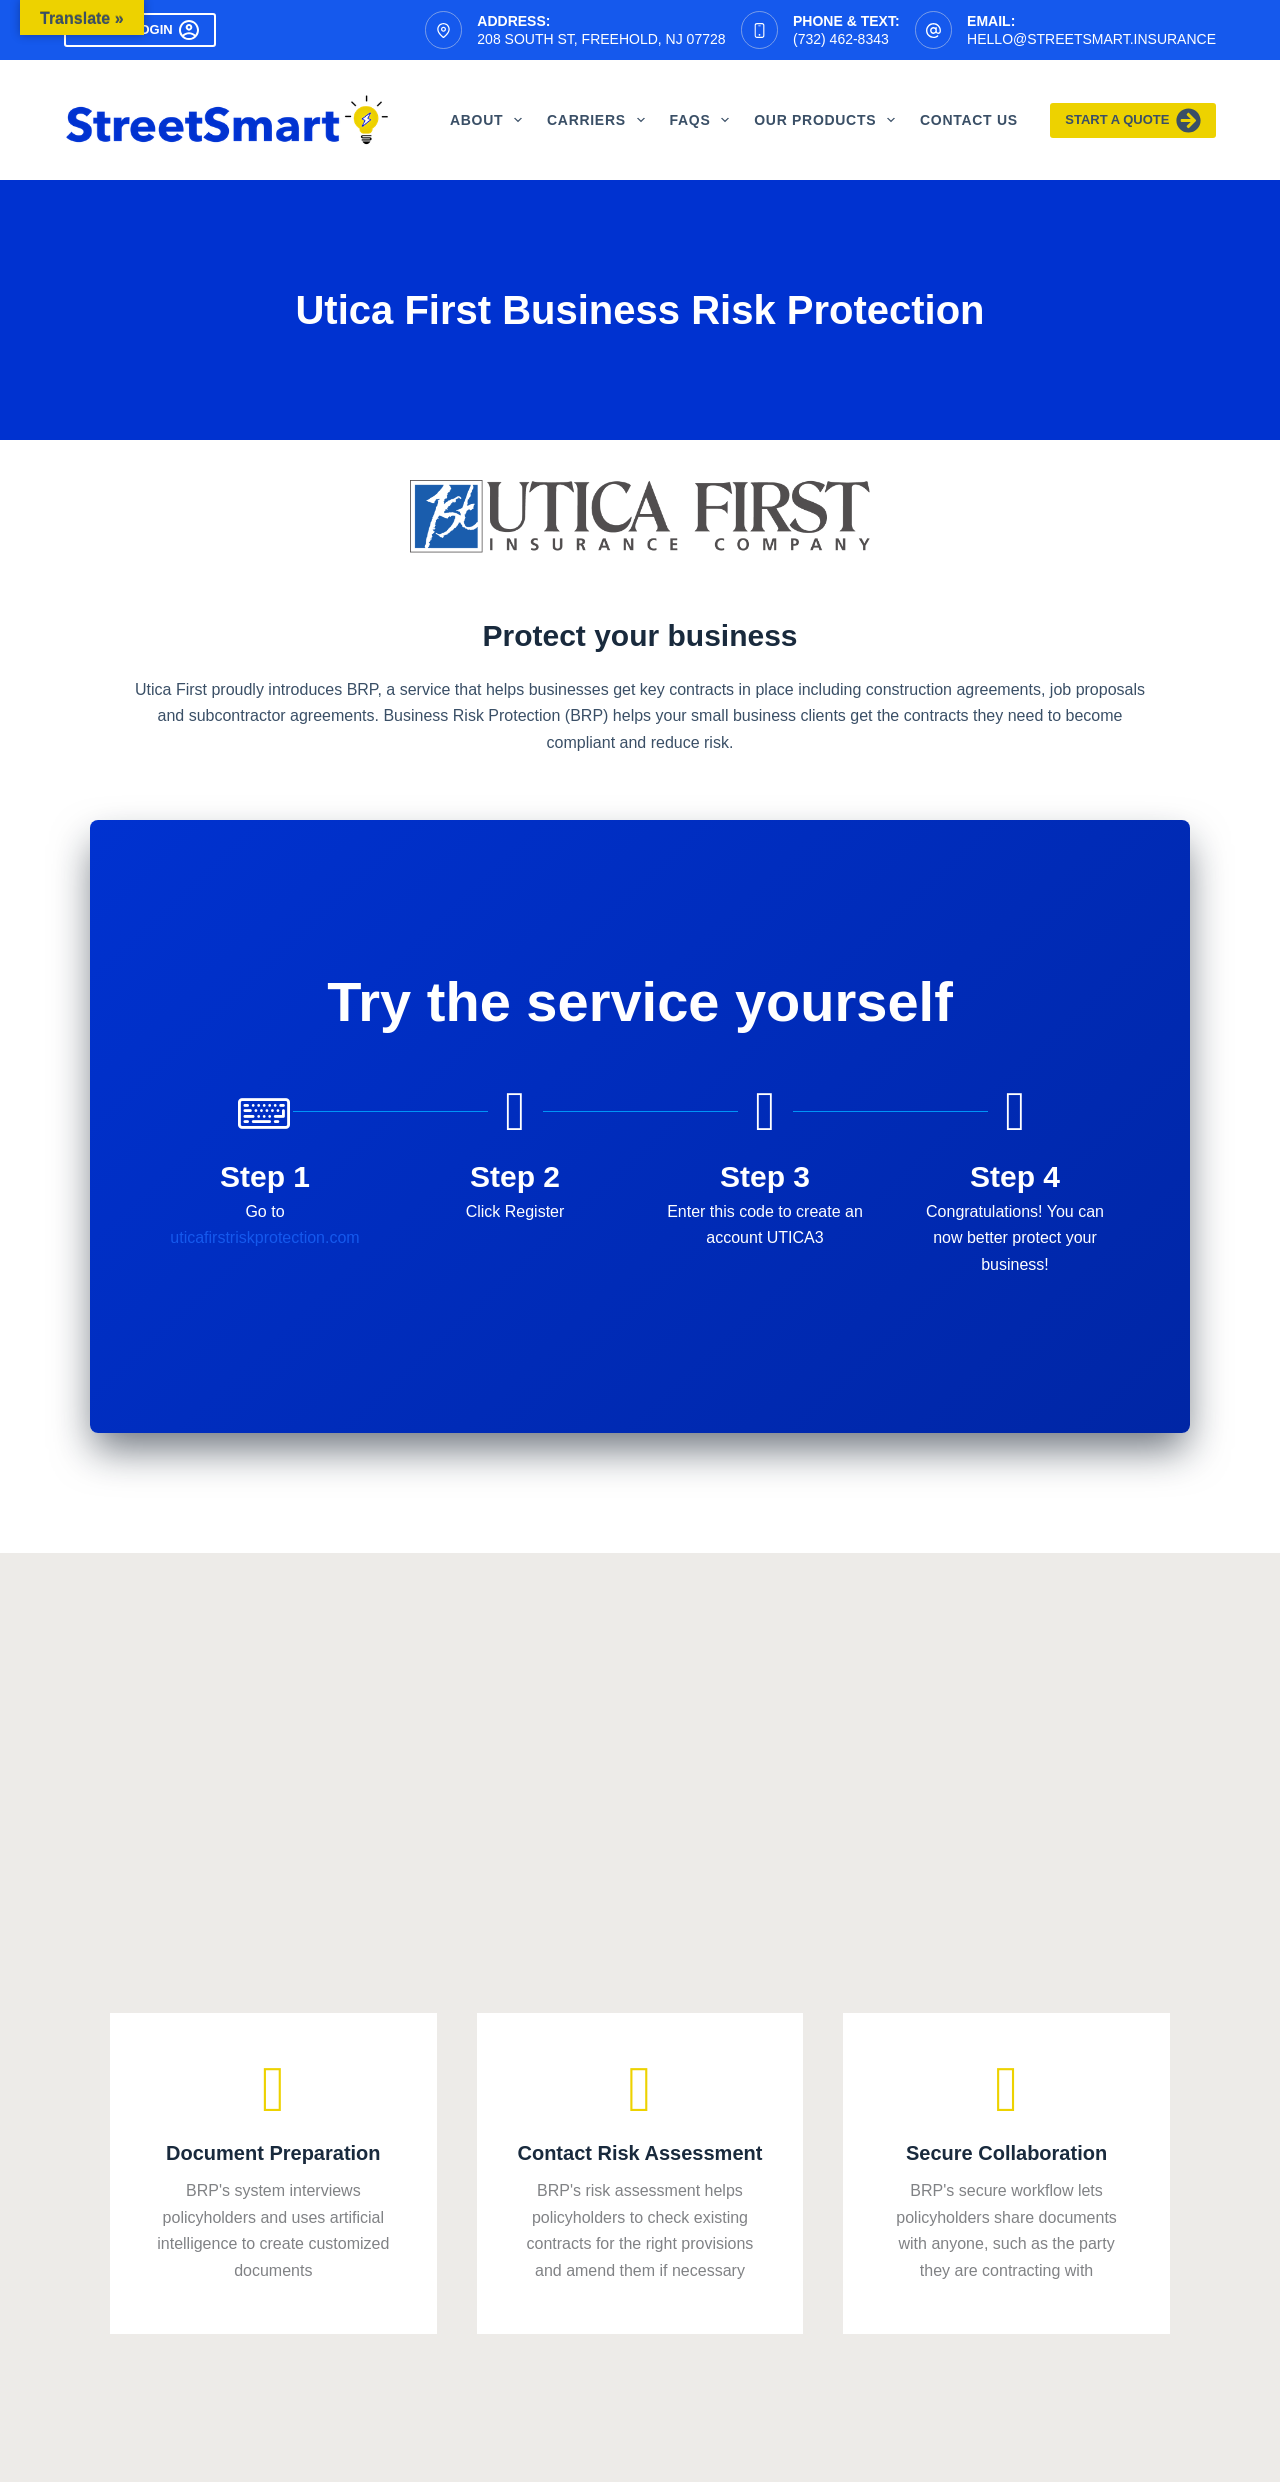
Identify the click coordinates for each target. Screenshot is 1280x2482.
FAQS (704, 120)
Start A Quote (1133, 120)
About (490, 120)
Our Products (828, 120)
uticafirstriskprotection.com (264, 1237)
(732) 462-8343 (841, 39)
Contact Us (969, 120)
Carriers (600, 120)
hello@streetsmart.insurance (1091, 39)
